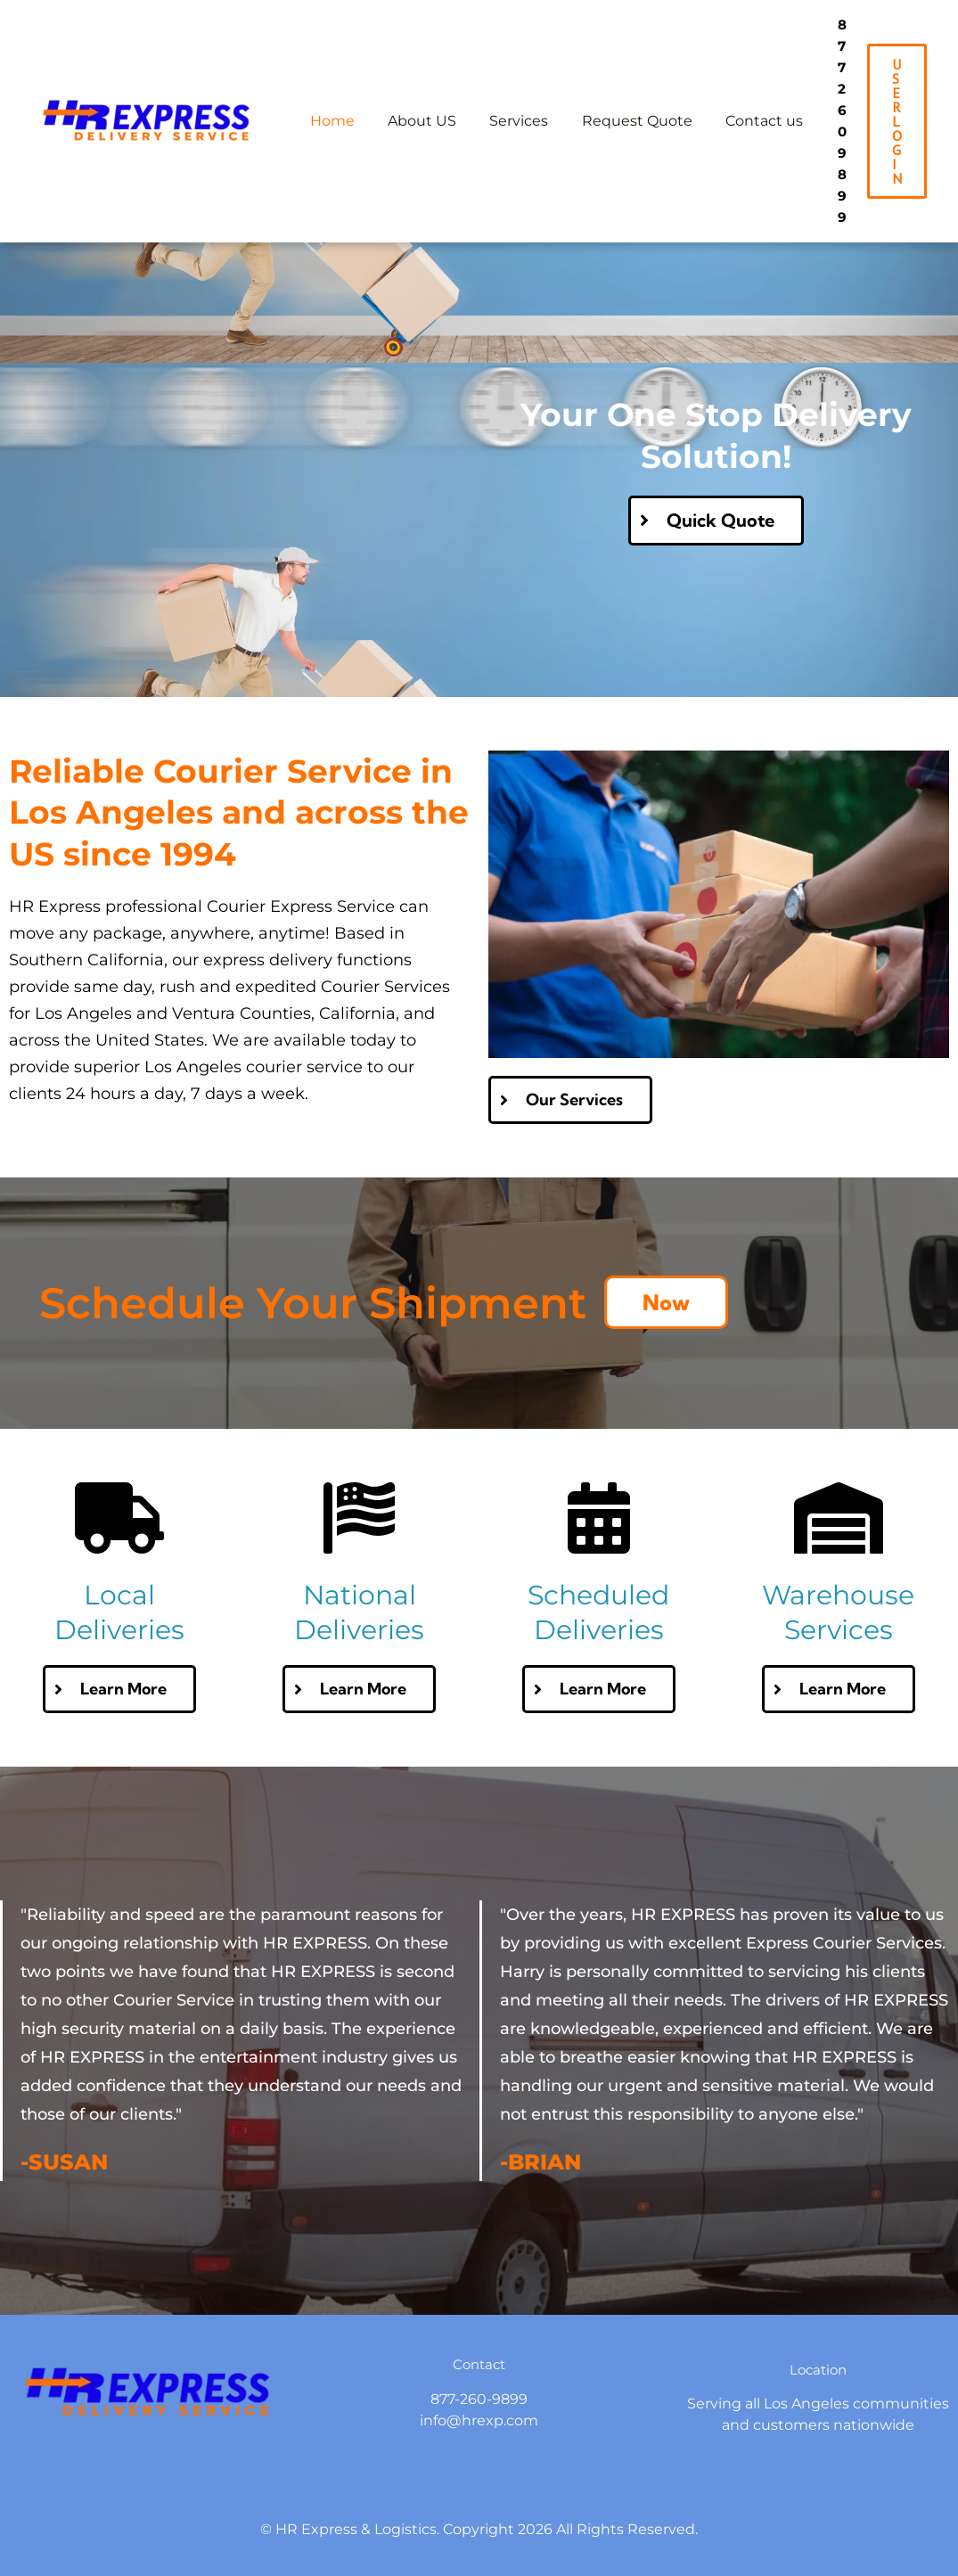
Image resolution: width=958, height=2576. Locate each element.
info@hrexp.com (479, 2361)
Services (507, 91)
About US (415, 91)
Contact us (743, 91)
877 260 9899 (831, 91)
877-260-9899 (479, 2340)
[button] (897, 91)
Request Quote (620, 91)
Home (329, 91)
